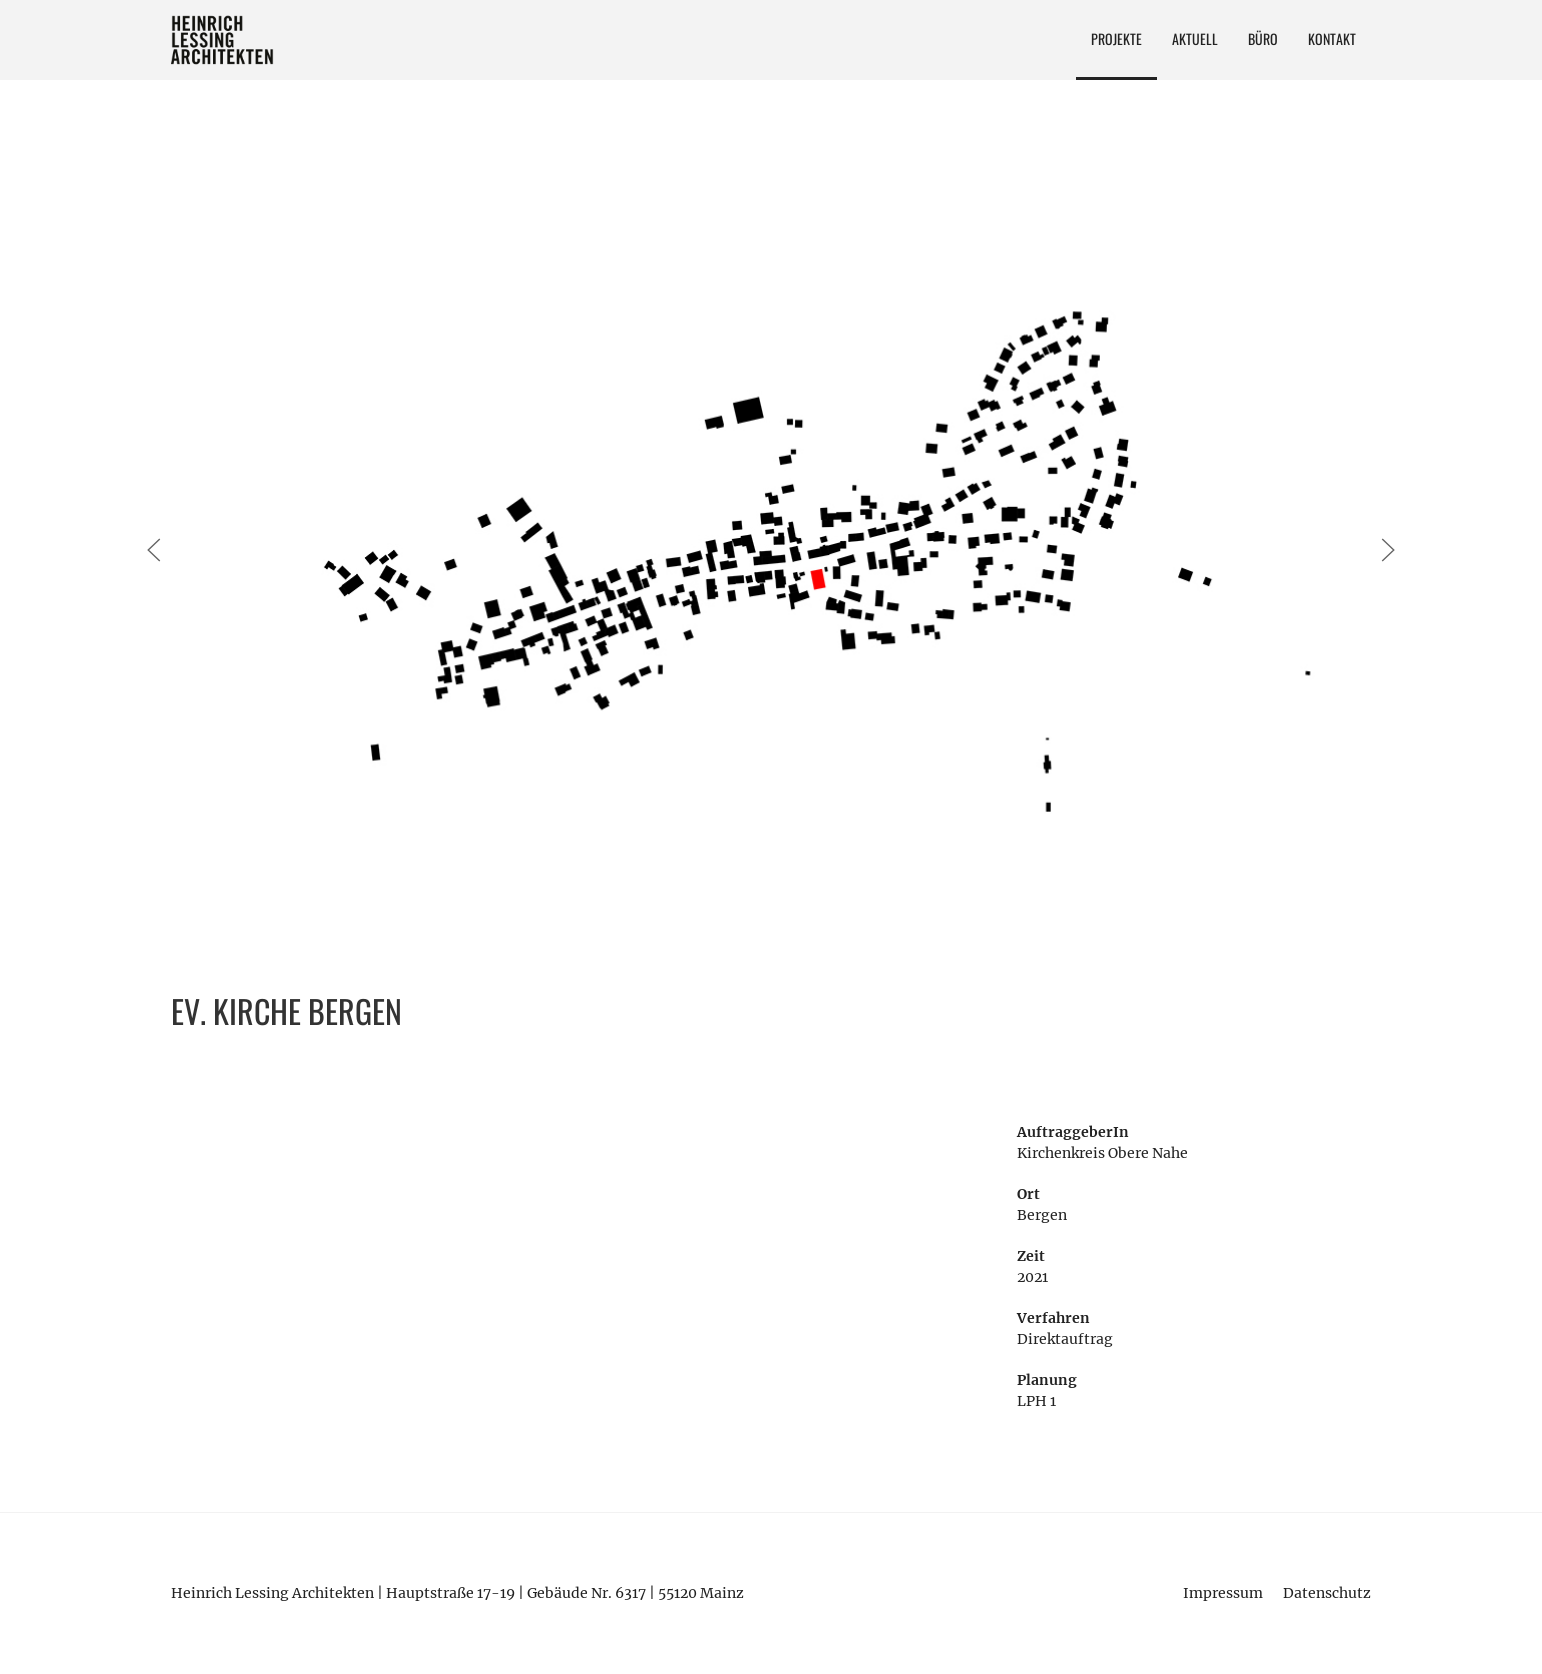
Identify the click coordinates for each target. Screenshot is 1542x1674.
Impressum (1223, 1593)
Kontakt (1332, 38)
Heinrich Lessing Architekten (223, 40)
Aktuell (1195, 38)
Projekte (1116, 38)
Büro (1263, 38)
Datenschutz (1327, 1593)
